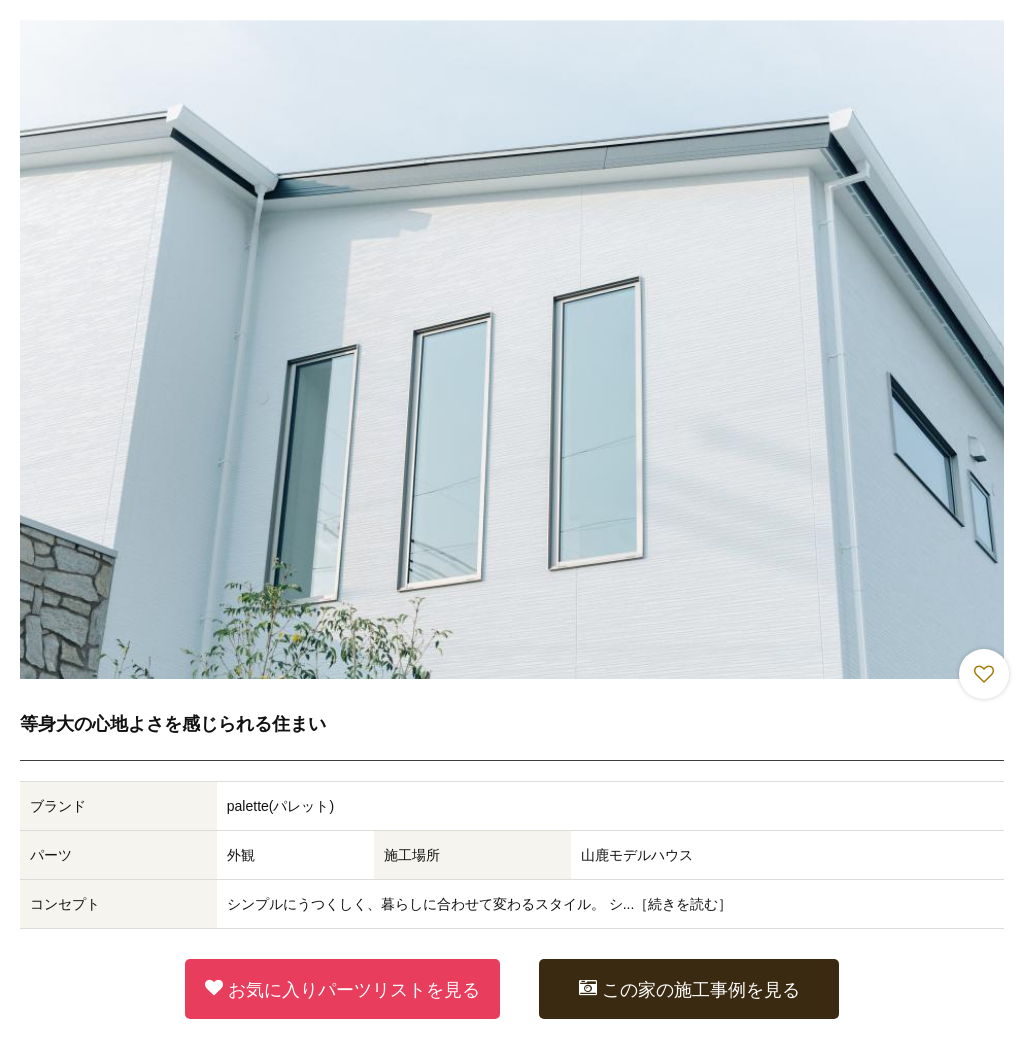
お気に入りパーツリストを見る (342, 989)
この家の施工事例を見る (689, 989)
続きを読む (683, 904)
